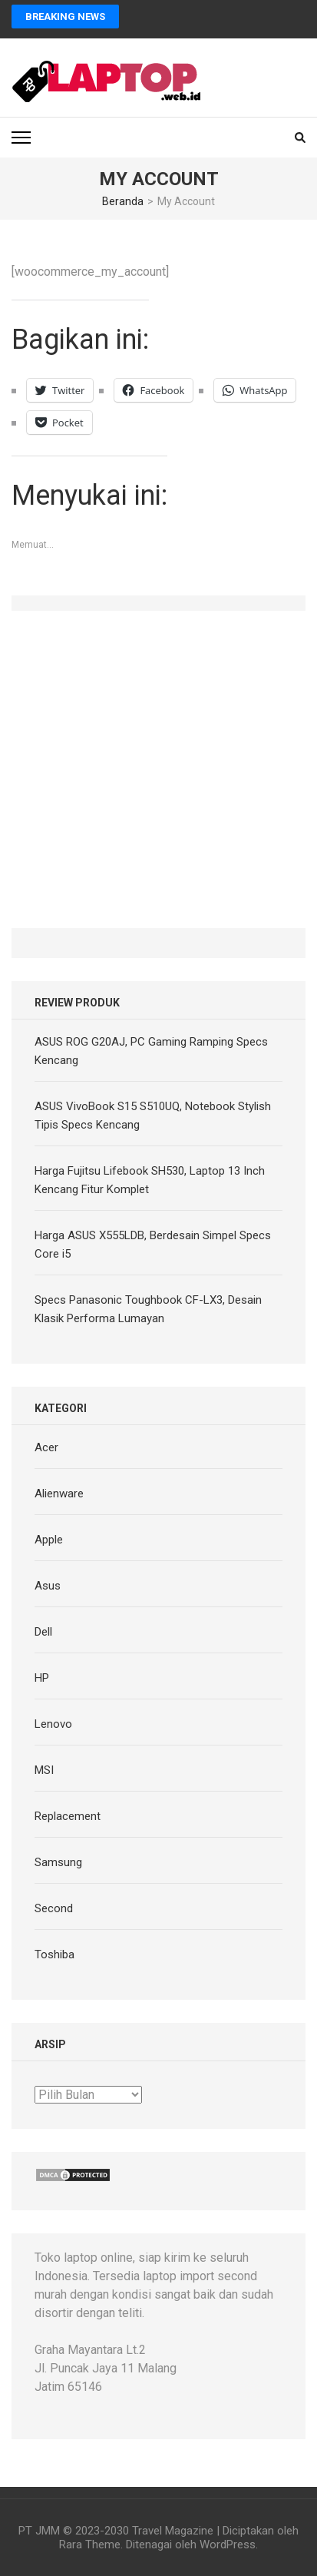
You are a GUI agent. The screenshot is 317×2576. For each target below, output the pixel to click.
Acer (46, 1447)
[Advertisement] (158, 769)
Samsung (58, 1862)
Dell (43, 1632)
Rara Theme (90, 2544)
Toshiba (54, 1954)
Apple (49, 1540)
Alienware (59, 1493)
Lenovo (53, 1724)
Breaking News (65, 16)
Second (54, 1908)
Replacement (68, 1816)
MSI (44, 1770)
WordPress (228, 2544)
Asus (48, 1586)
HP (42, 1678)
